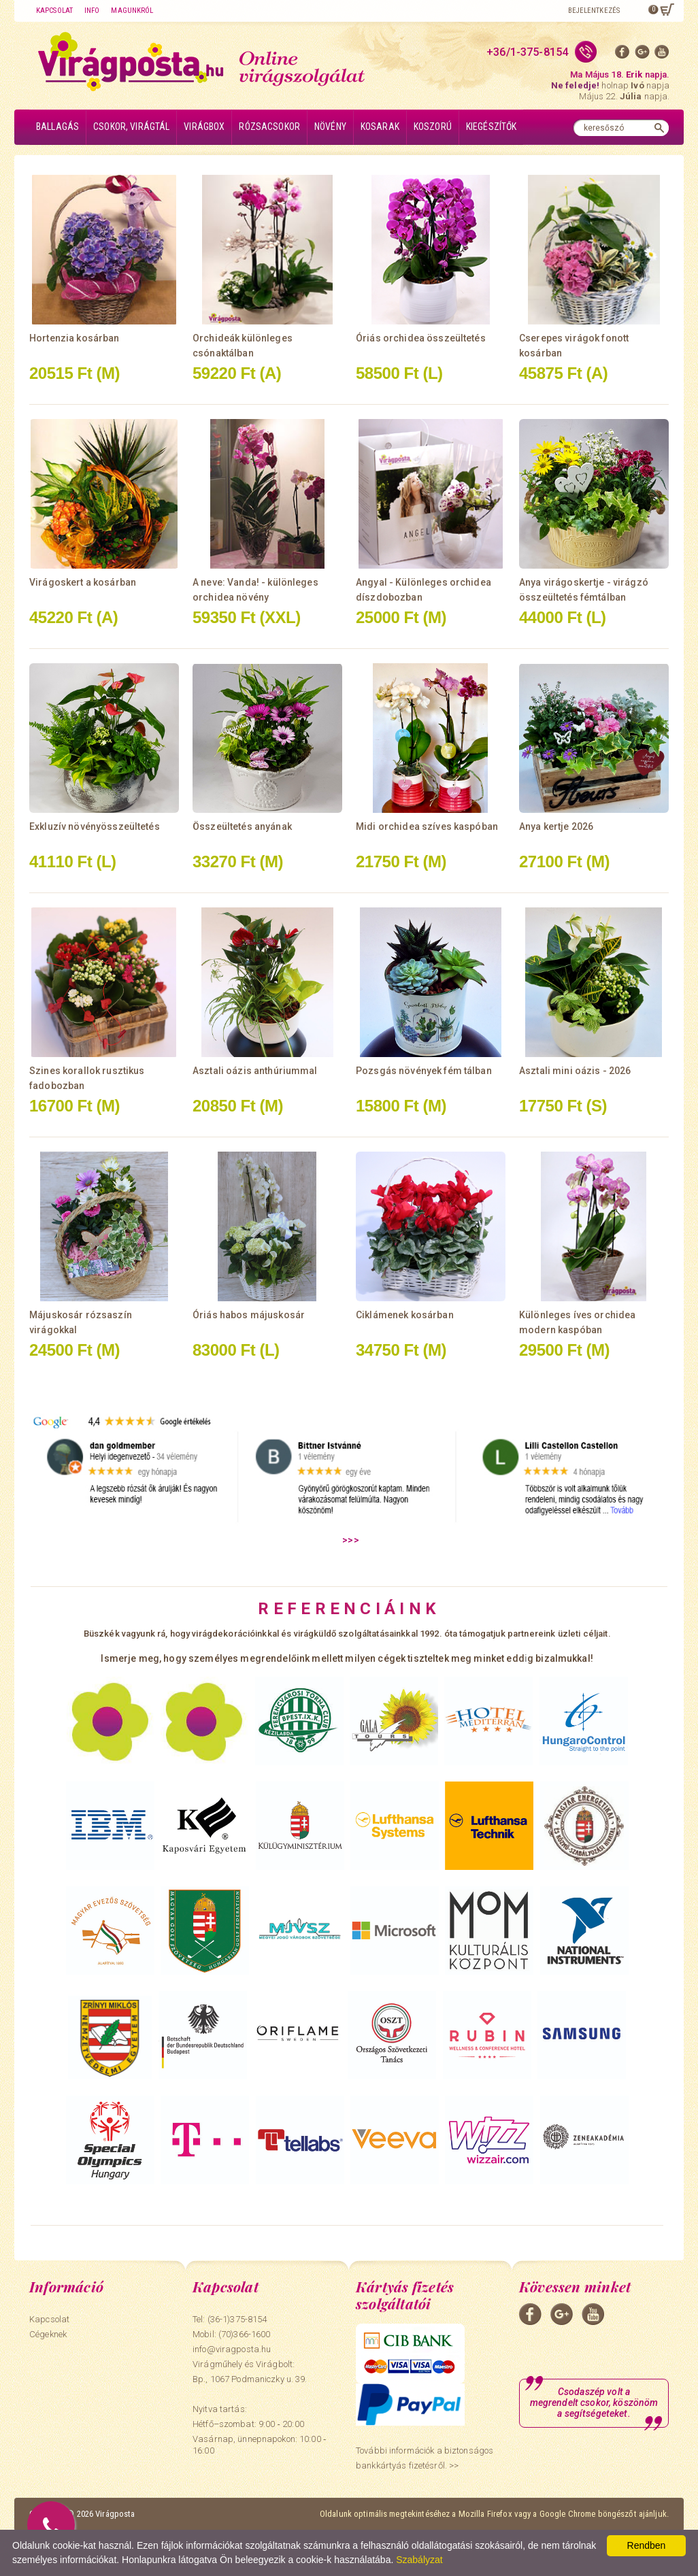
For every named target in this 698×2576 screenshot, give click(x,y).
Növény (330, 126)
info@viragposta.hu (232, 2349)
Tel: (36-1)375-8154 (230, 2319)
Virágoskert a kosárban (82, 582)
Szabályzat (419, 2559)
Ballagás (57, 126)
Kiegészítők (491, 126)
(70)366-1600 (244, 2334)
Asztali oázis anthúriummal (255, 1070)
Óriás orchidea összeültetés (421, 338)
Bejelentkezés (594, 10)
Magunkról (132, 10)
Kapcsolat (54, 10)
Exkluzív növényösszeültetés (94, 826)
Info (91, 10)
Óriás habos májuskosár (249, 1314)
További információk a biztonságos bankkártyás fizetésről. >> (424, 2458)
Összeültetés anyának (242, 826)
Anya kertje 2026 (556, 826)
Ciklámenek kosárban (405, 1314)
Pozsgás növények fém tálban (424, 1070)
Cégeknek (48, 2334)
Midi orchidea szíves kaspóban (427, 826)
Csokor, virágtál (131, 126)
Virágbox (204, 126)
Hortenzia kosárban (74, 338)
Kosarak (380, 126)
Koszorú (433, 126)
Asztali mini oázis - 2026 (575, 1070)
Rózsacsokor (269, 126)
